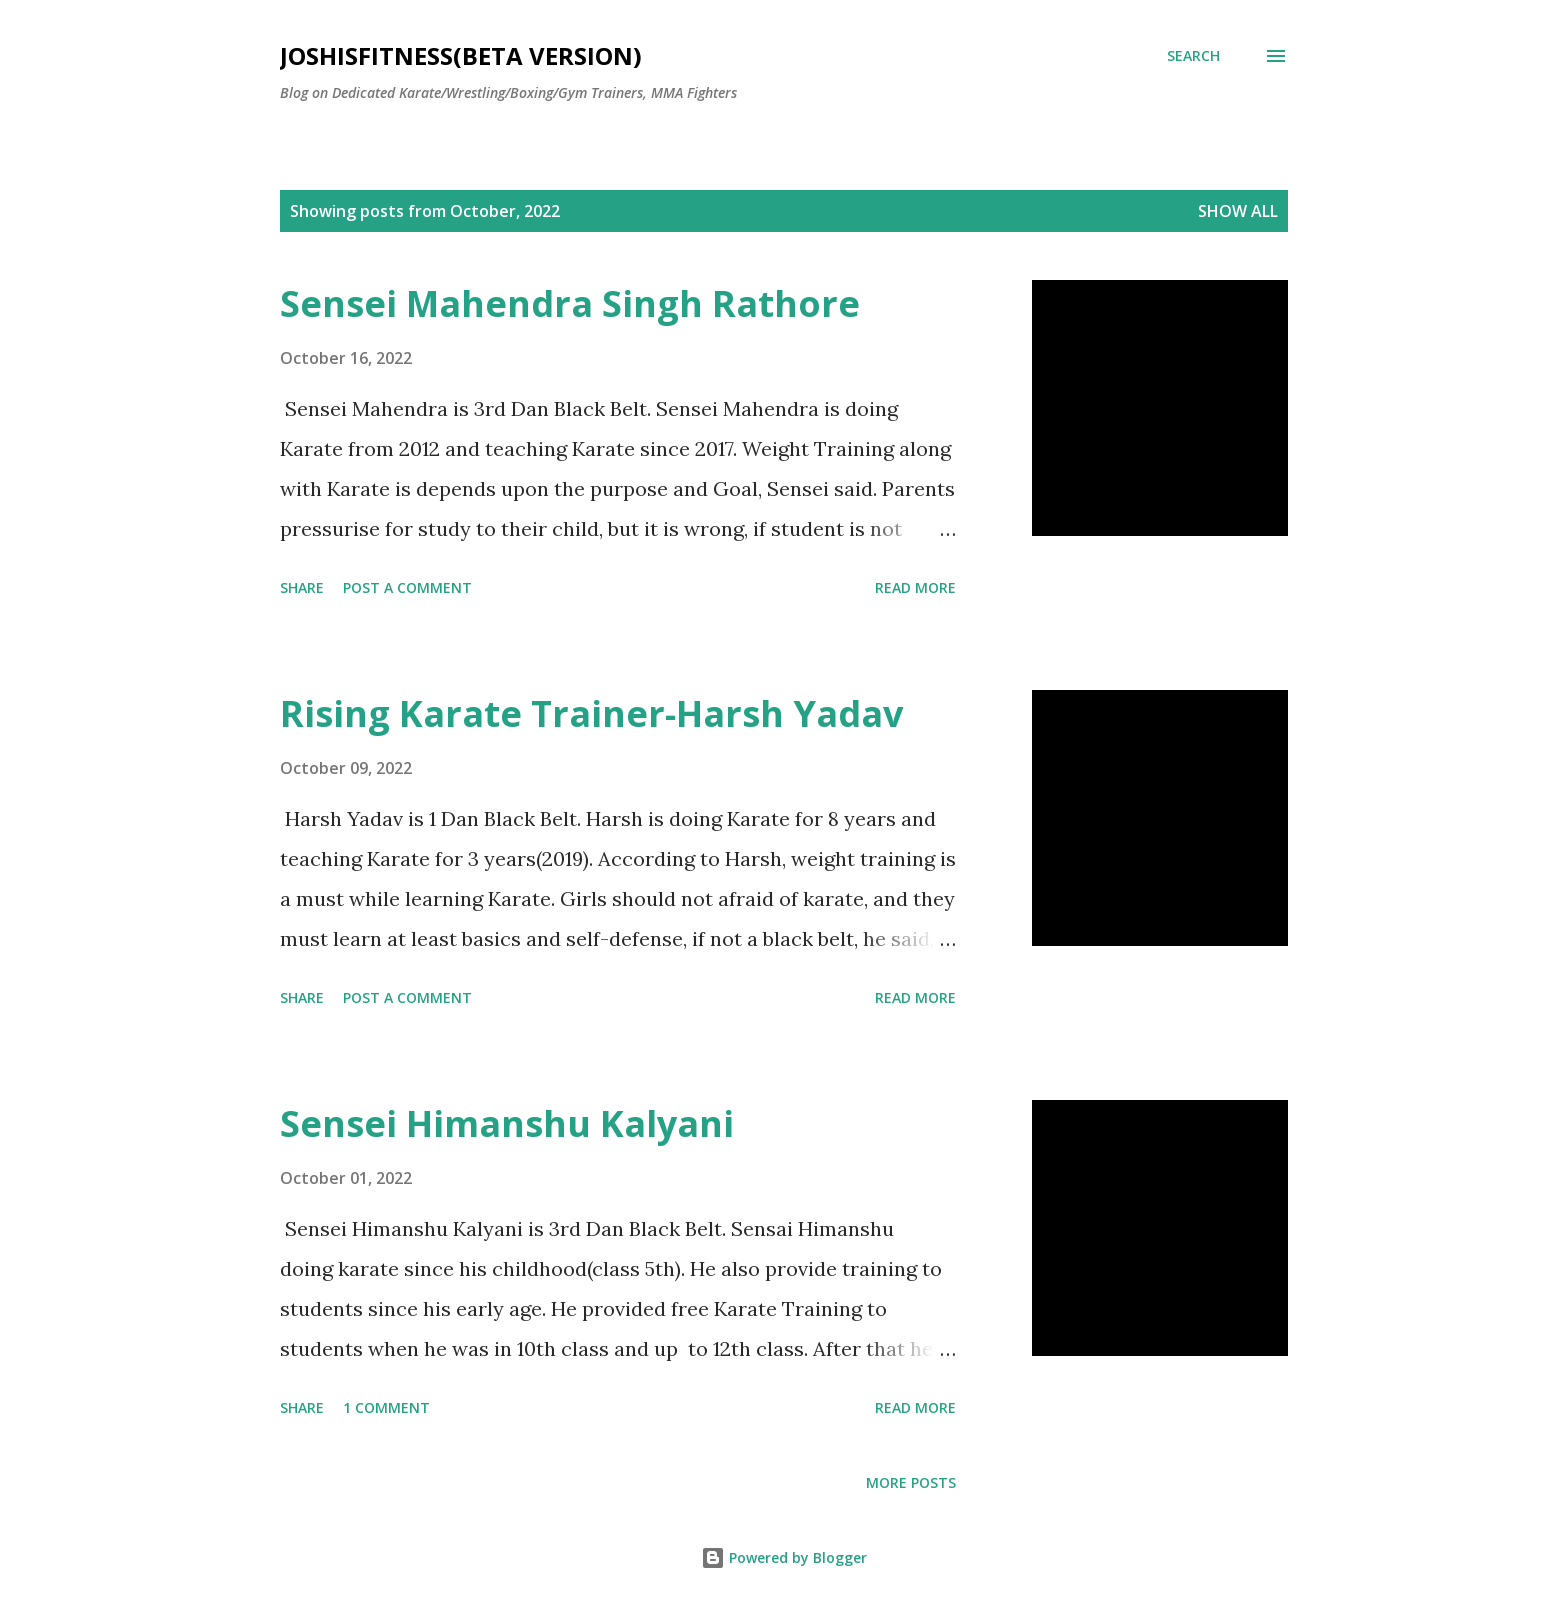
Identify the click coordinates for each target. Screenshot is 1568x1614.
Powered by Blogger (784, 1557)
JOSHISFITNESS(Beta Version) (461, 55)
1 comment (386, 1407)
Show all (1238, 211)
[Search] (1193, 56)
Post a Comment (407, 587)
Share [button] (302, 587)
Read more (915, 587)
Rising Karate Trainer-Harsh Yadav (591, 713)
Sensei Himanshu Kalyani (507, 1123)
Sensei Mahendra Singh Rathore (570, 303)
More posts (911, 1482)
